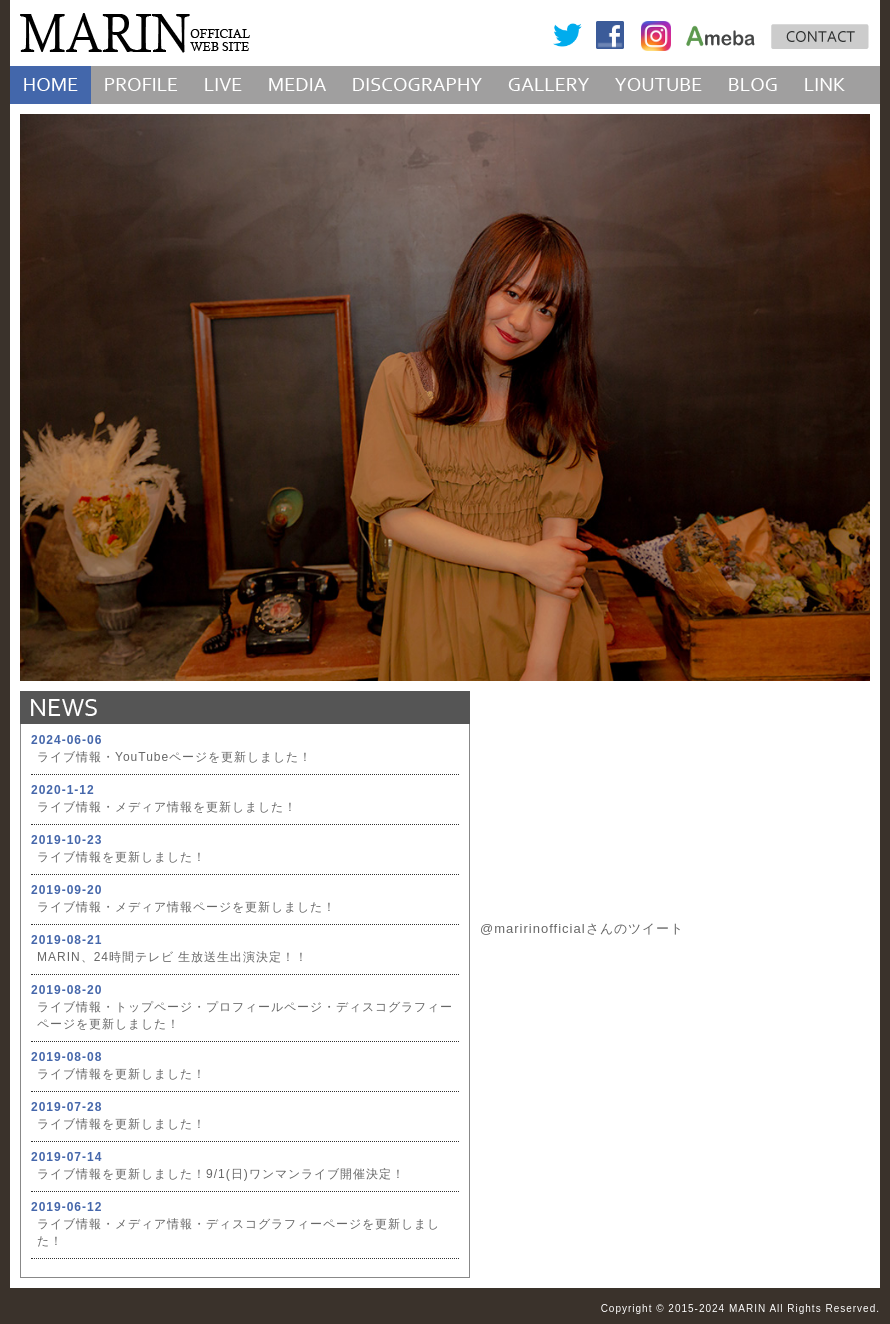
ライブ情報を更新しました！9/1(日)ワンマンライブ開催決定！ (221, 1174)
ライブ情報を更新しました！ (121, 857)
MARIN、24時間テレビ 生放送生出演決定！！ (172, 957)
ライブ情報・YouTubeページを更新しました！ (174, 757)
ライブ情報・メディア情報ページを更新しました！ (186, 907)
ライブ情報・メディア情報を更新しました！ (167, 807)
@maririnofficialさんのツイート (582, 928)
